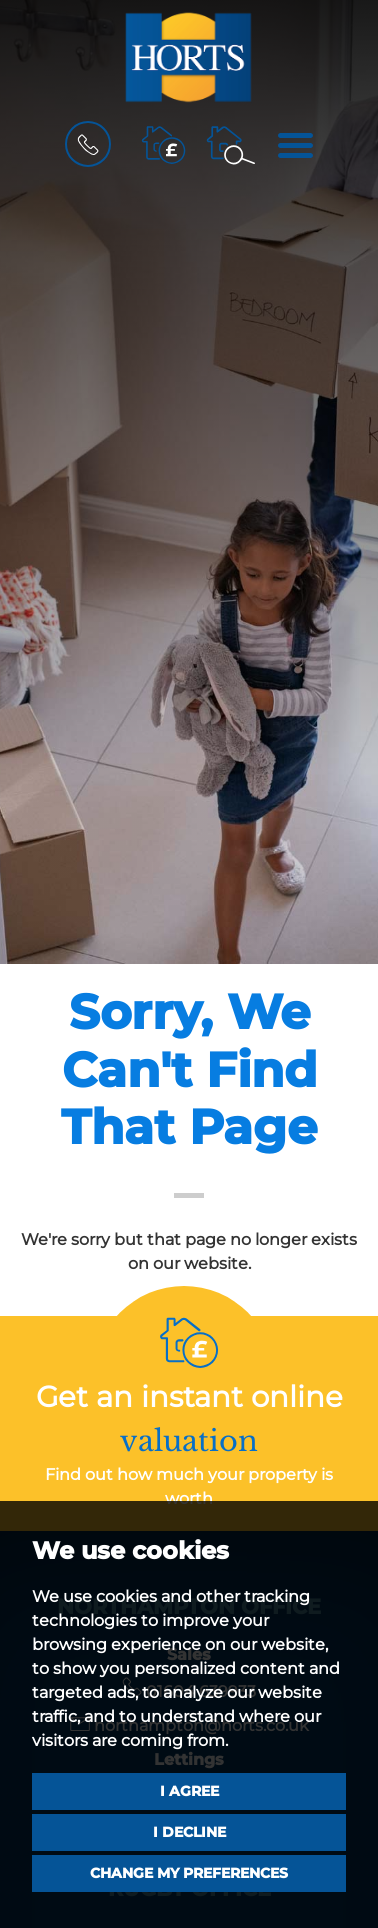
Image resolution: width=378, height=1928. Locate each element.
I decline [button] (189, 1832)
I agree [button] (189, 1791)
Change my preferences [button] (189, 1873)
